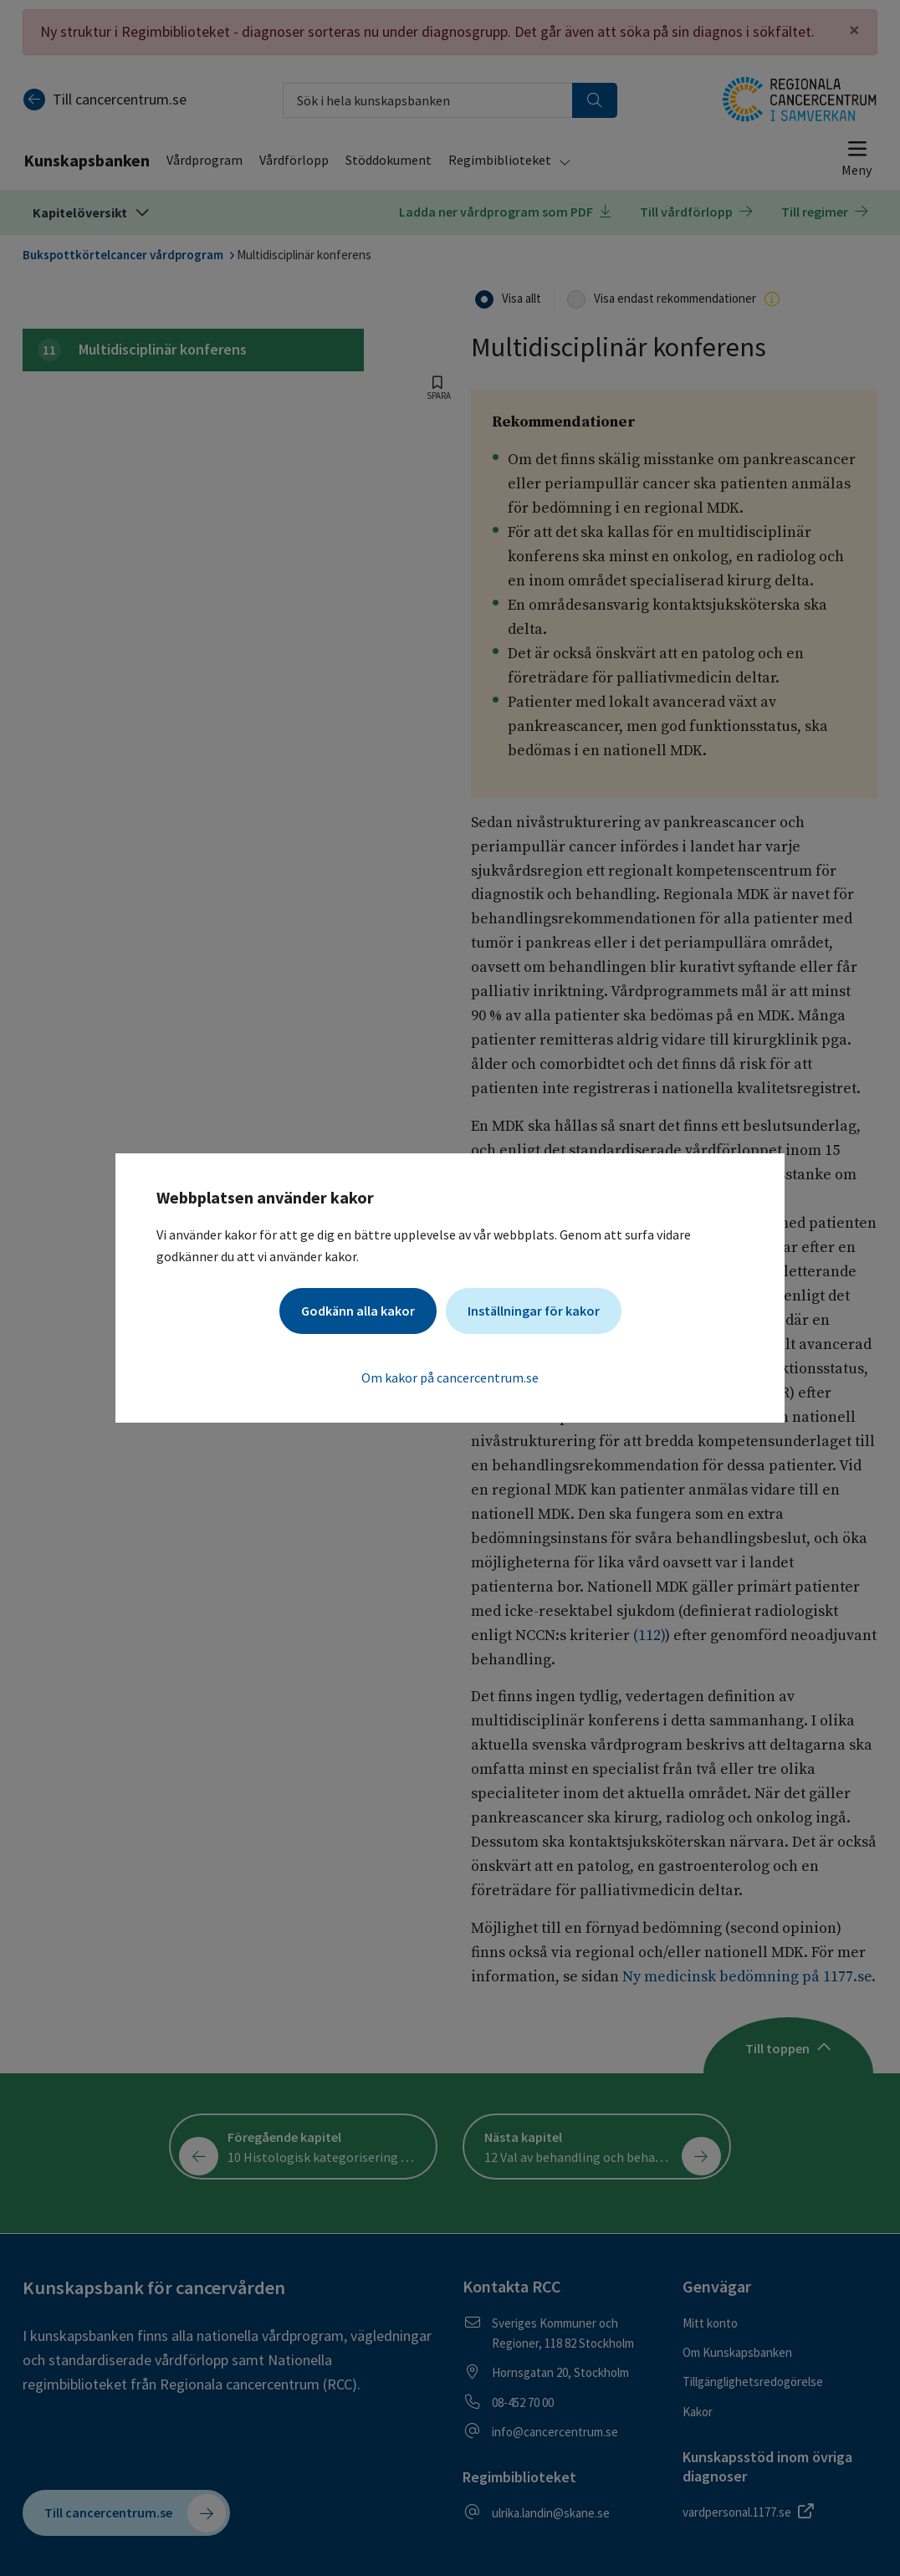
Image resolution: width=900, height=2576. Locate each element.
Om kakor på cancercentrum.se (450, 1377)
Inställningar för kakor (534, 1310)
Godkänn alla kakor (358, 1310)
